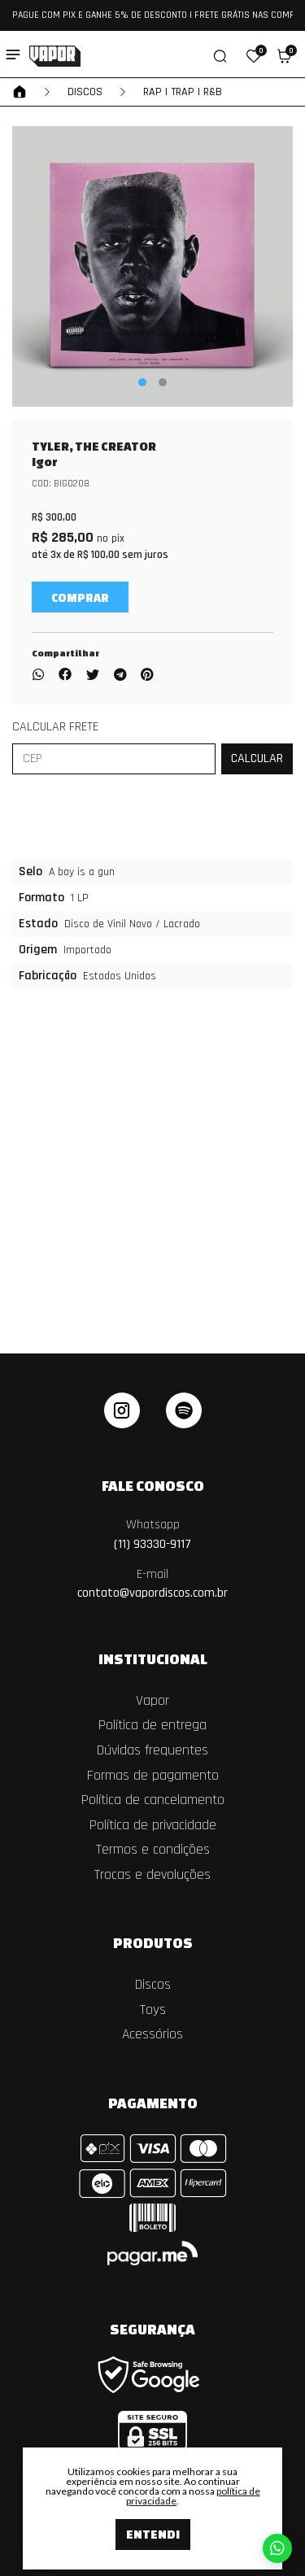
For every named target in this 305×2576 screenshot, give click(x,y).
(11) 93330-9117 (152, 1534)
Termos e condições (153, 1850)
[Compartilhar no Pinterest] (146, 675)
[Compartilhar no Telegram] (120, 675)
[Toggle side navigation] (13, 54)
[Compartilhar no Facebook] (65, 675)
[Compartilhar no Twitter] (93, 675)
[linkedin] (184, 1410)
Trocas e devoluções (152, 1875)
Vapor (152, 1701)
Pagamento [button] (153, 2102)
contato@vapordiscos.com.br (152, 1584)
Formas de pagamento (153, 1776)
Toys (153, 2010)
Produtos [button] (153, 1942)
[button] (254, 56)
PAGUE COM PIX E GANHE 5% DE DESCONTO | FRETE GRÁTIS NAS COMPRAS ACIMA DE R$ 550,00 (152, 15)
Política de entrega (152, 1725)
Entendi (153, 2534)
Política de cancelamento (152, 1800)
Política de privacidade (152, 1825)
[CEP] (114, 758)
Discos (85, 92)
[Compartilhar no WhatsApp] (41, 675)
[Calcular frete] (257, 758)
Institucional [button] (152, 1658)
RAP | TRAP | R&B (182, 92)
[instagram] (122, 1410)
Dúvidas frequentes (152, 1750)
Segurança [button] (152, 2329)
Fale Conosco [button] (153, 1485)
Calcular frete (55, 726)
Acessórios (152, 2034)
